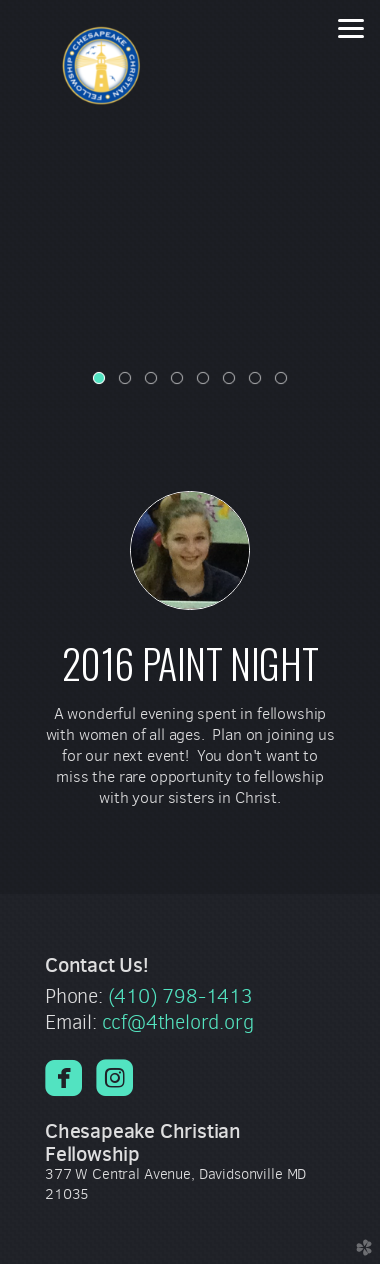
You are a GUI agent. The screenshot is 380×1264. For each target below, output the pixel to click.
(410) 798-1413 (180, 996)
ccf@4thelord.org (178, 1022)
